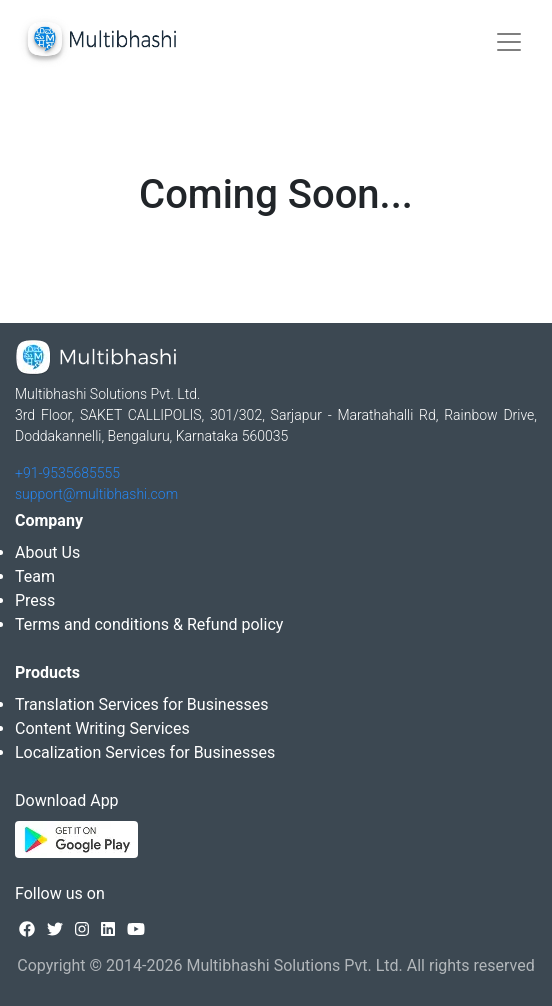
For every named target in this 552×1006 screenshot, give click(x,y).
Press (35, 600)
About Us (47, 552)
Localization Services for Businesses (145, 752)
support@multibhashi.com (96, 494)
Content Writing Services (102, 728)
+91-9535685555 (67, 473)
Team (35, 576)
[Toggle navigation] (509, 42)
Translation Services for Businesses (141, 704)
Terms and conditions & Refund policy (149, 624)
